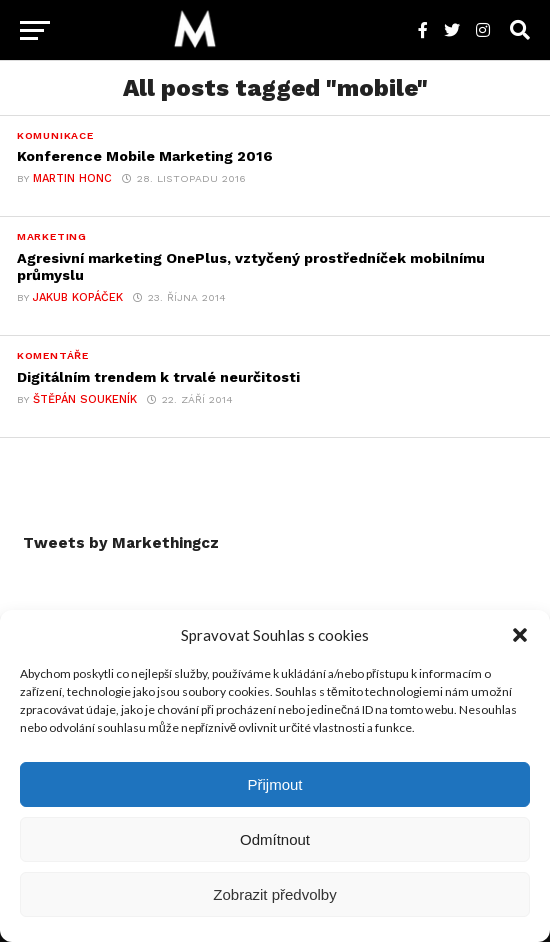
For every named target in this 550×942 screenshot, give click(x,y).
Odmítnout (275, 839)
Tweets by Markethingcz (121, 543)
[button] (520, 635)
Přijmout (274, 784)
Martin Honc (72, 178)
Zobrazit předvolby (274, 894)
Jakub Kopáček (78, 297)
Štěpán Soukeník (85, 399)
